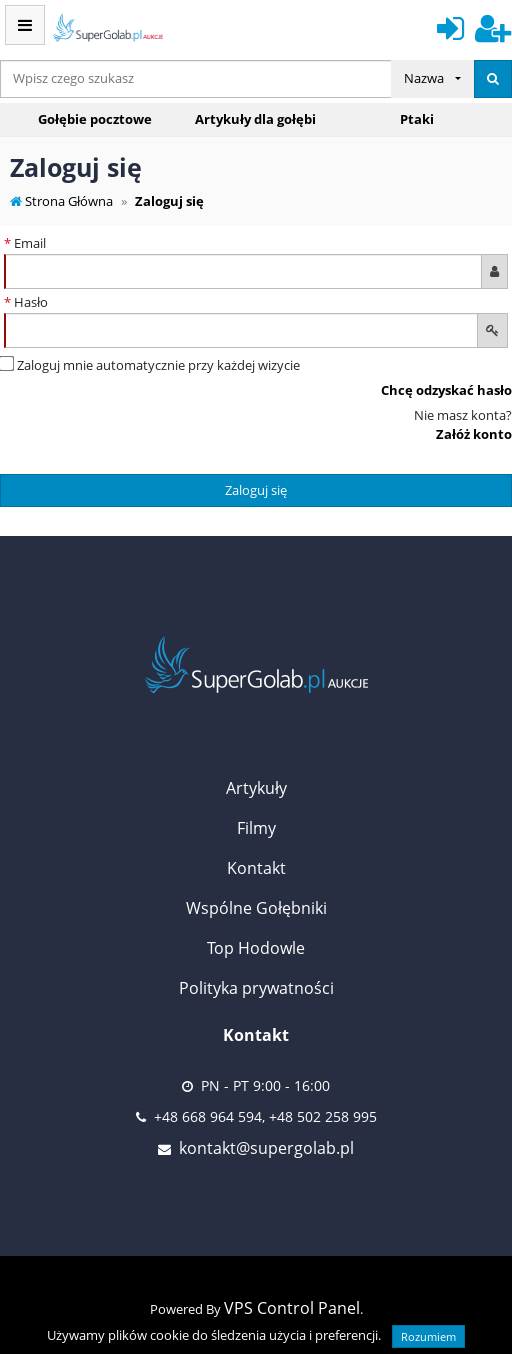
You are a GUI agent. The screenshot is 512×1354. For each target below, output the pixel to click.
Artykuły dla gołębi (255, 119)
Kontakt (256, 868)
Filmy (256, 828)
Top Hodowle (256, 948)
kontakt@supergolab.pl (266, 1148)
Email (25, 243)
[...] (196, 79)
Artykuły (256, 788)
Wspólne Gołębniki (256, 908)
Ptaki (417, 119)
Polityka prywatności (256, 988)
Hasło (26, 302)
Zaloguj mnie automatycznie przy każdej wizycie (150, 365)
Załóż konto (474, 434)
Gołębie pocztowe (95, 119)
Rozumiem (428, 1336)
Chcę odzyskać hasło (446, 390)
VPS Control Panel (292, 1308)
